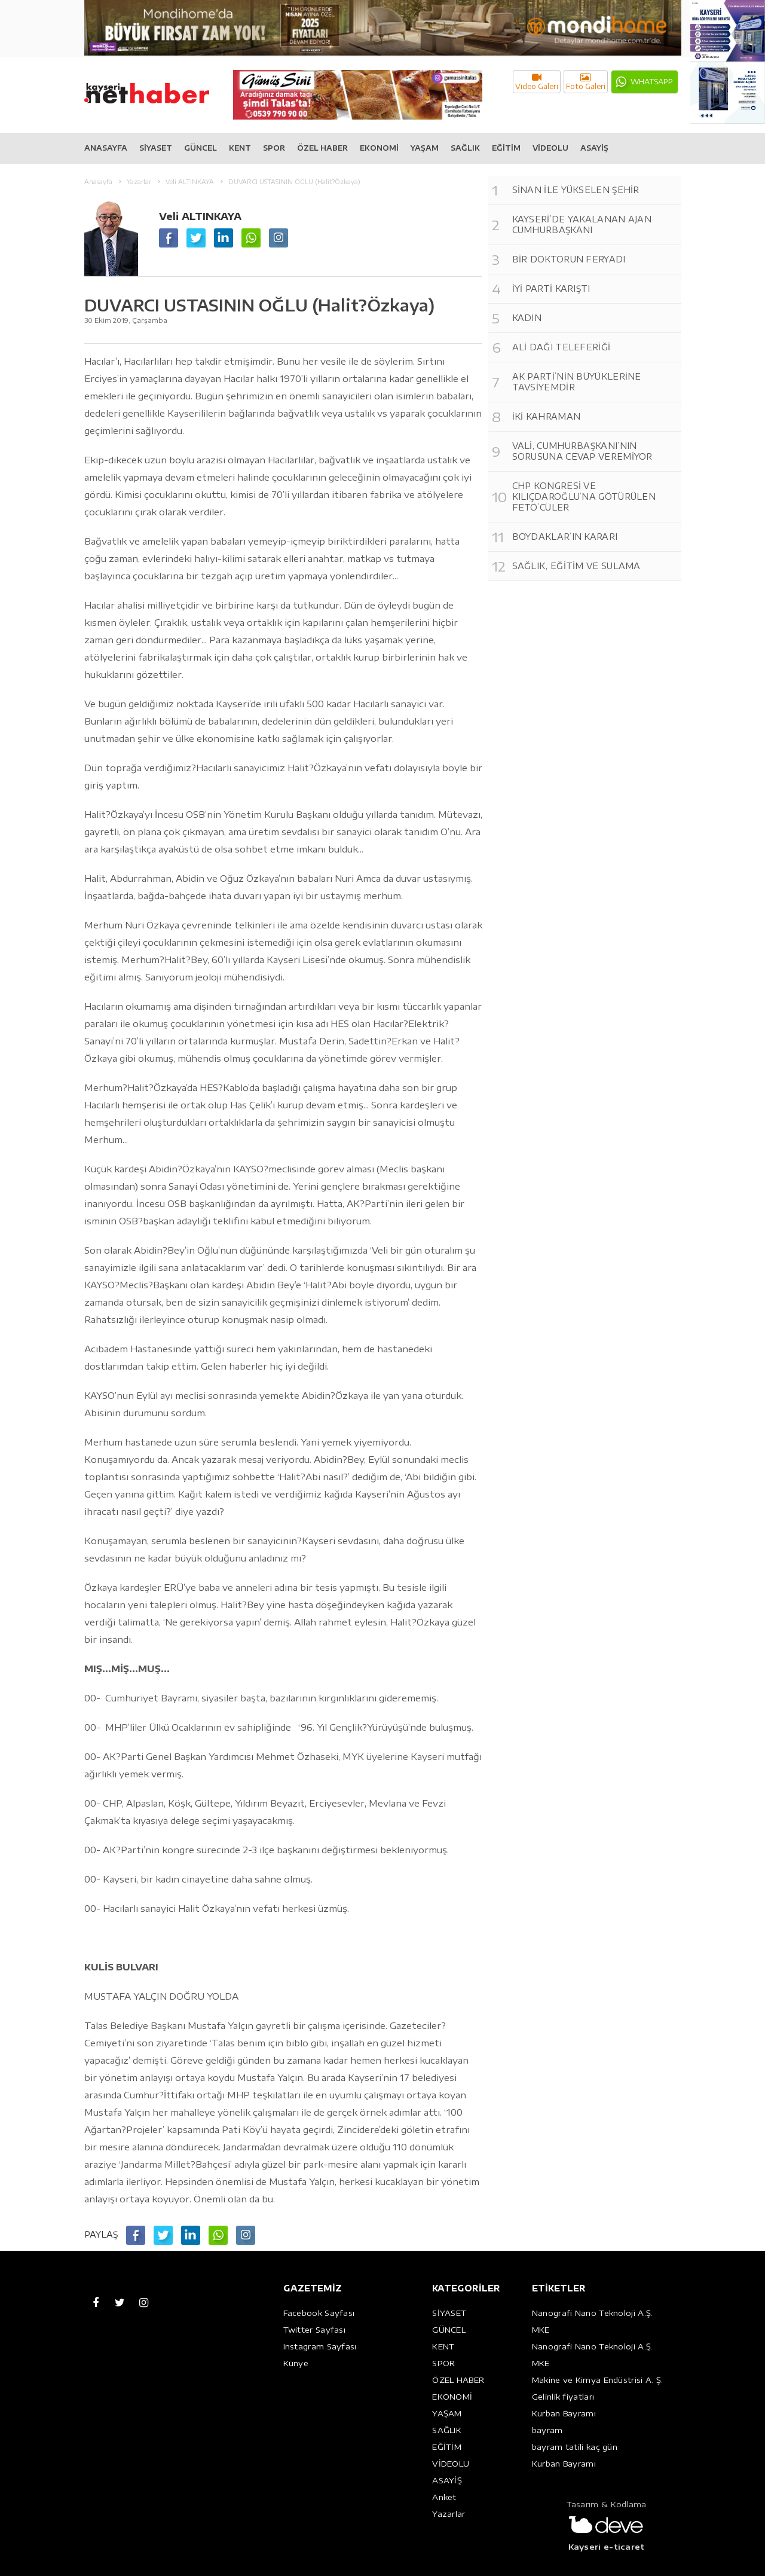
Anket (444, 2497)
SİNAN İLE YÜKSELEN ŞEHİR (575, 190)
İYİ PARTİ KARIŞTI (551, 288)
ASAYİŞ (594, 147)
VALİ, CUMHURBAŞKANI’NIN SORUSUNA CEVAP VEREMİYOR (582, 451)
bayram (547, 2430)
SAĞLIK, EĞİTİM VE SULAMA (576, 566)
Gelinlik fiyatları (563, 2396)
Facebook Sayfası (319, 2313)
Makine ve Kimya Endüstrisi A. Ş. (597, 2380)
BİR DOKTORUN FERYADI (569, 259)
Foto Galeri (585, 81)
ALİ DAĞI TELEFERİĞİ (561, 347)
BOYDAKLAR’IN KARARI (565, 536)
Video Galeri (536, 81)
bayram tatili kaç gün (574, 2447)
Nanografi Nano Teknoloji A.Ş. (592, 2313)
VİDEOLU (550, 147)
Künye (296, 2363)
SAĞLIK (465, 147)
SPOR (274, 147)
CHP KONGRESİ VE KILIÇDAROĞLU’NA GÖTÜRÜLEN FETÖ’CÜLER (584, 496)
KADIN (527, 318)
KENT (240, 147)
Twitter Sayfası (314, 2329)
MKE (541, 2329)
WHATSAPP (652, 81)
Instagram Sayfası (320, 2346)
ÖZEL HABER (322, 147)
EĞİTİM (506, 147)
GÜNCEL (200, 147)
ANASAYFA (105, 147)
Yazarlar (448, 2514)
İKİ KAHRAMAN (546, 416)
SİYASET (155, 147)
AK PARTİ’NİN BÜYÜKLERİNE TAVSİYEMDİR (576, 381)
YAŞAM (425, 147)
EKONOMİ (379, 147)
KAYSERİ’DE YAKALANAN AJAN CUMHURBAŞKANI (582, 224)
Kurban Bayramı (564, 2413)
